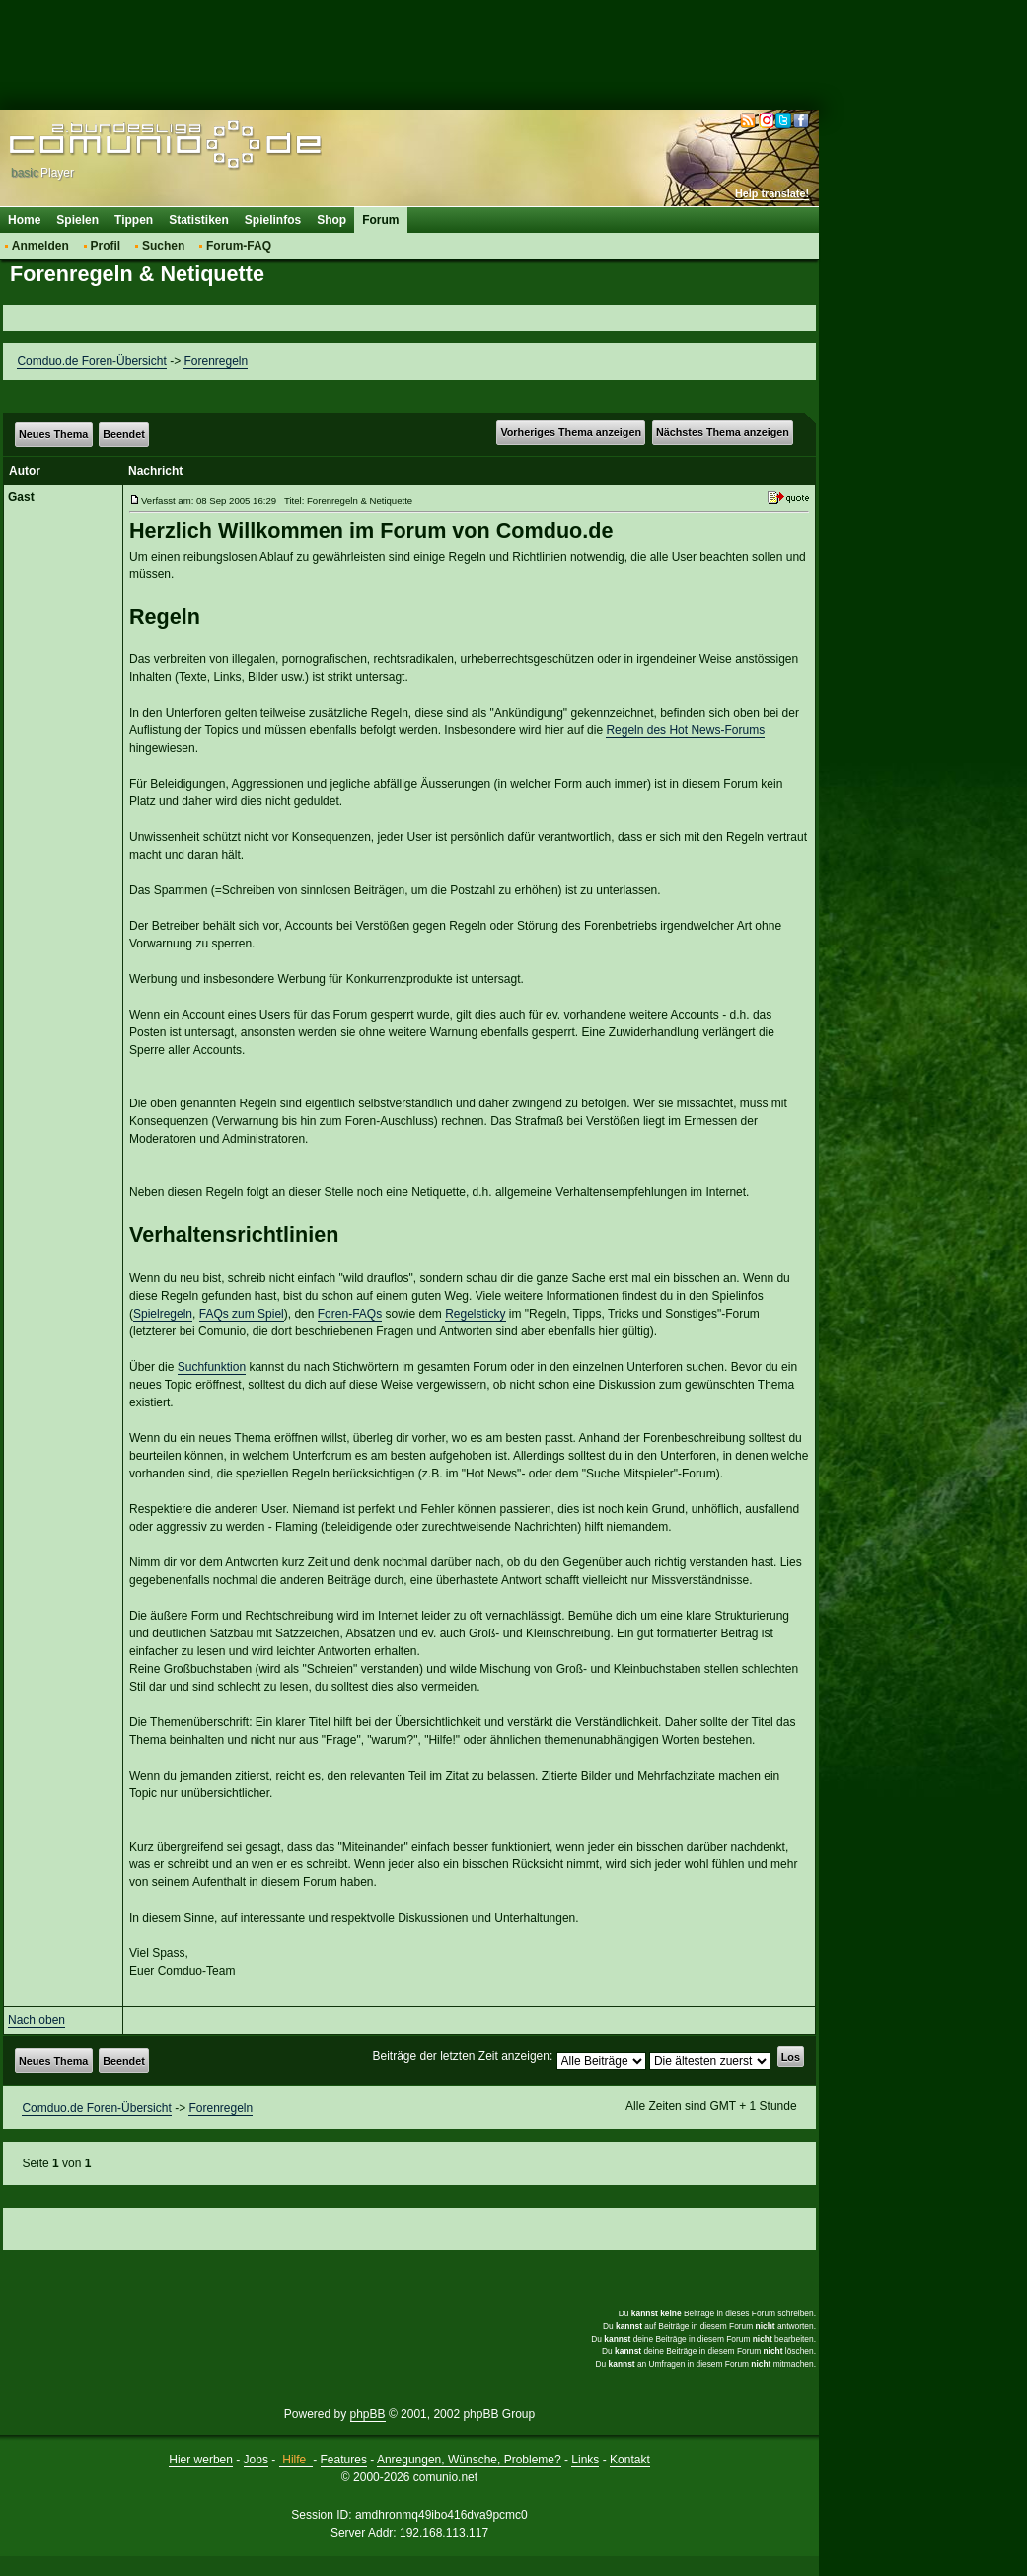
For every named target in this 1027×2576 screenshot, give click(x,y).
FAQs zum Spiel (241, 1314)
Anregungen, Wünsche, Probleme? (469, 2459)
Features (344, 2459)
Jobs (256, 2459)
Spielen (77, 220)
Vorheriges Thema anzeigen (570, 432)
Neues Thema (53, 434)
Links (585, 2459)
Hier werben (201, 2459)
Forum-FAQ (238, 246)
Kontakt (630, 2459)
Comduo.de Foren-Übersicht (91, 361)
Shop (331, 220)
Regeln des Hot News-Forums (685, 730)
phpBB (368, 2414)
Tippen (133, 220)
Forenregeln (215, 361)
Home (24, 220)
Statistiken (199, 220)
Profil (106, 246)
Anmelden (40, 246)
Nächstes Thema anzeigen (722, 432)
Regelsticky (475, 1314)
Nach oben (36, 2020)
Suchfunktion (212, 1367)
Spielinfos (273, 220)
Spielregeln (162, 1314)
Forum (380, 220)
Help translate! (772, 193)
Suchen (163, 246)
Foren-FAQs (350, 1314)
